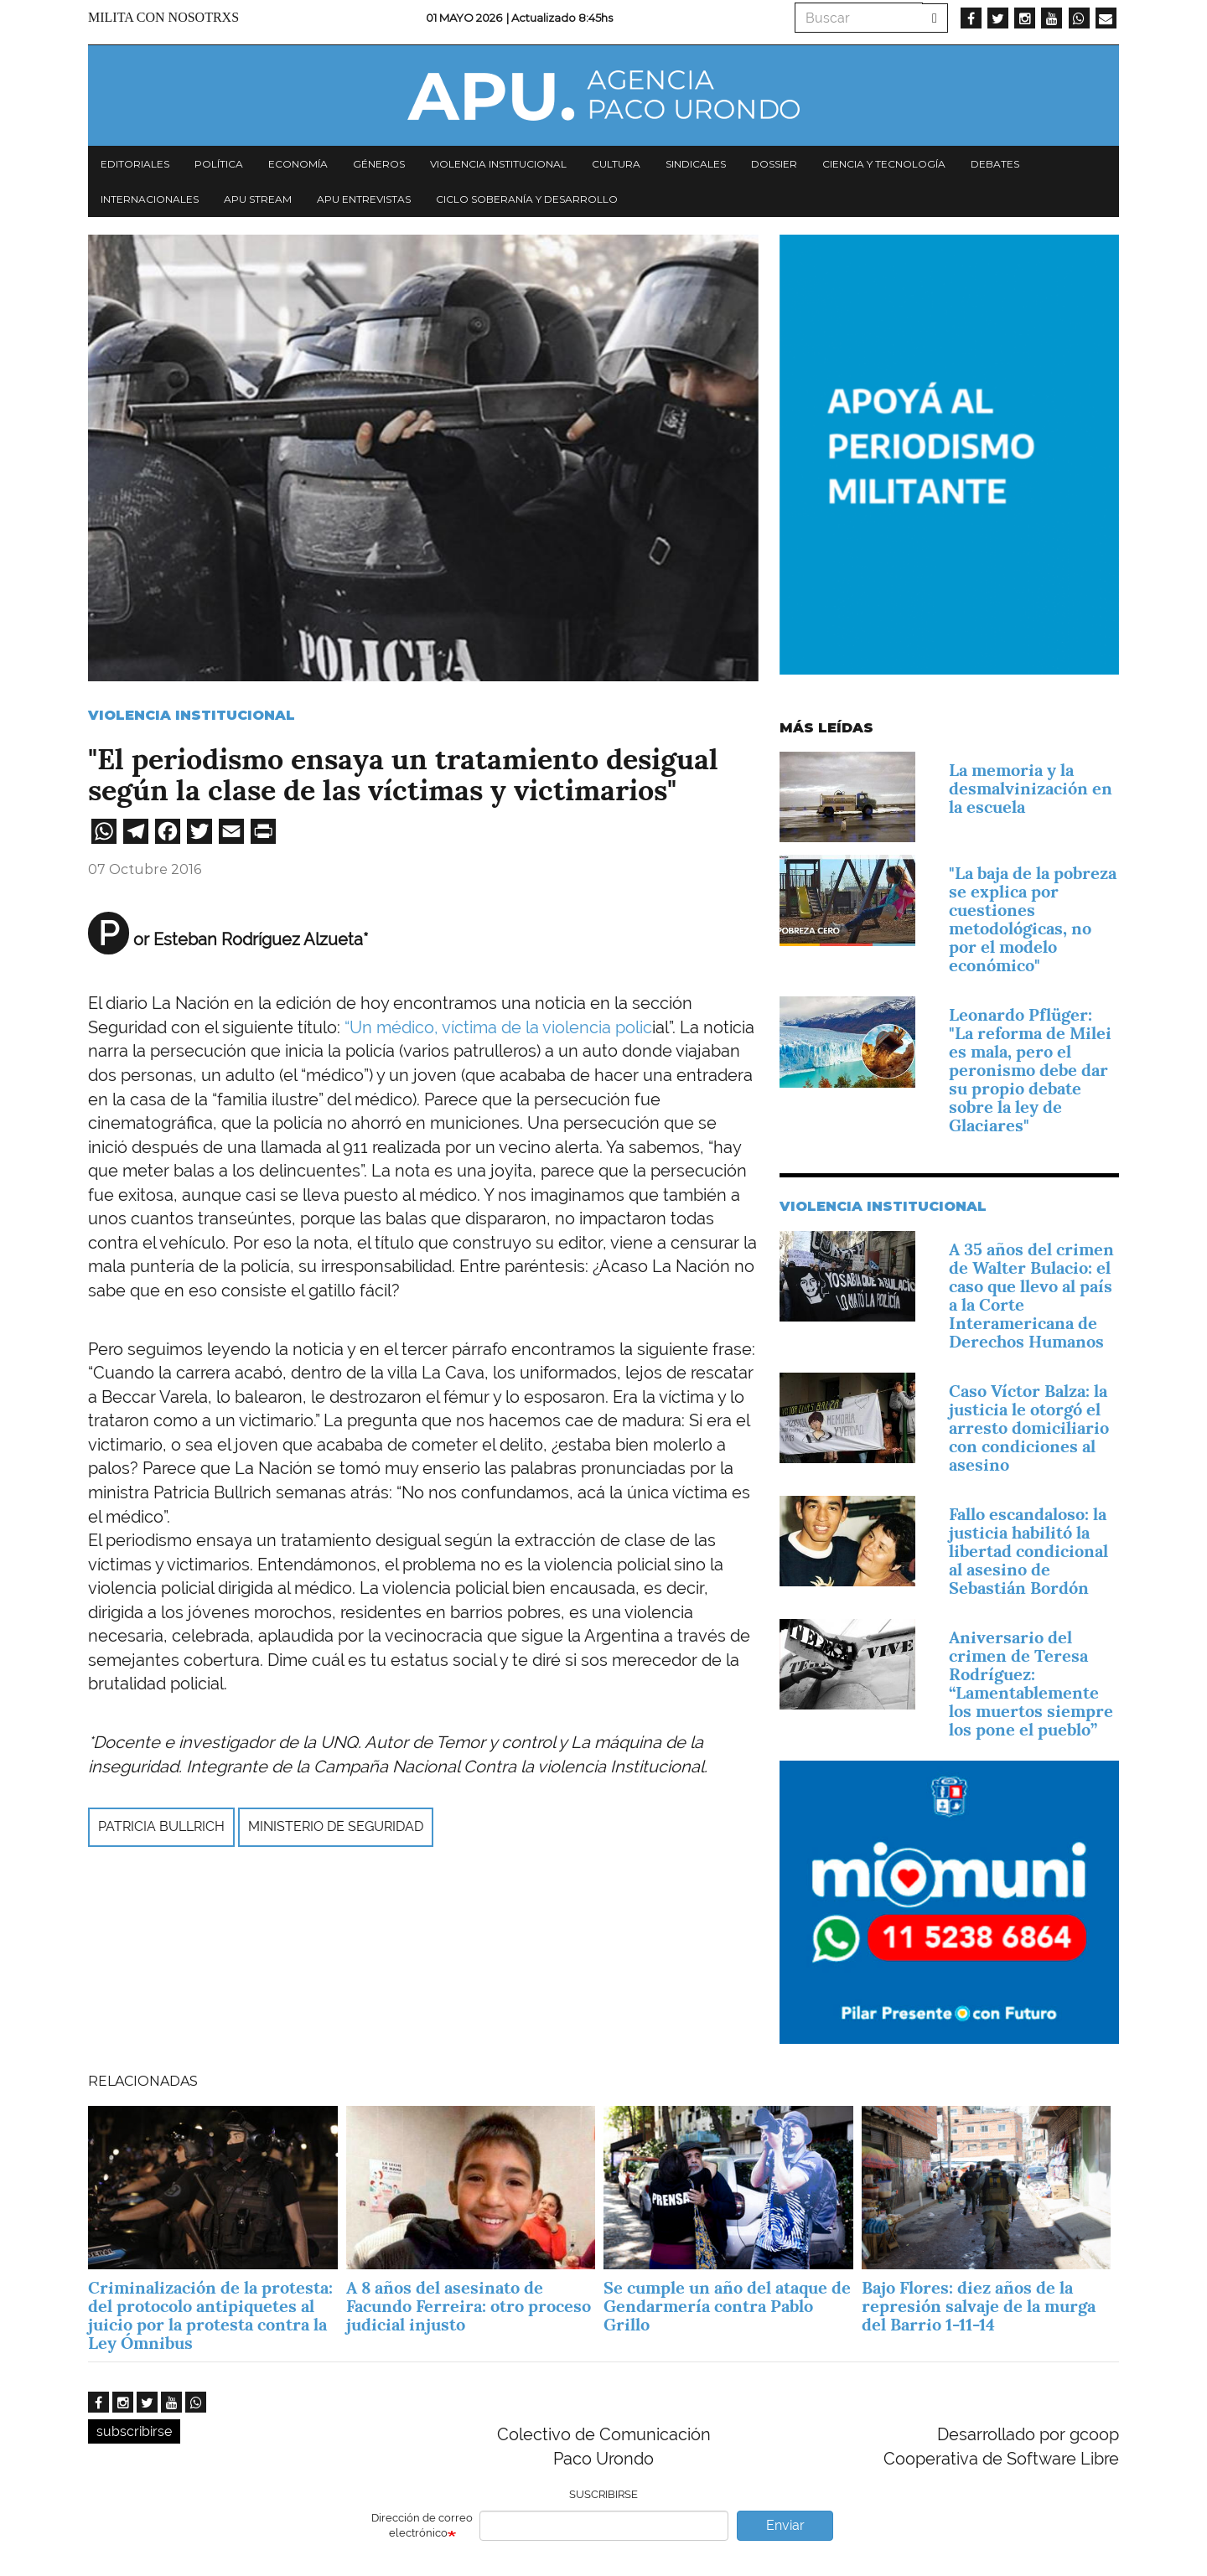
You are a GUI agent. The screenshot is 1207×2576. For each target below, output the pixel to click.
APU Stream (258, 199)
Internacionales (150, 199)
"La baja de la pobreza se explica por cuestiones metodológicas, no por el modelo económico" (1032, 919)
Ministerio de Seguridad (335, 1826)
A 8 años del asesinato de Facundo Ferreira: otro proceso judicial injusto (468, 2306)
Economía (298, 164)
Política (218, 164)
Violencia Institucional (191, 715)
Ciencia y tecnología (883, 164)
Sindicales (696, 164)
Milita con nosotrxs (163, 17)
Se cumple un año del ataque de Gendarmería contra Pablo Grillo (727, 2306)
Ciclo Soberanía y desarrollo (527, 199)
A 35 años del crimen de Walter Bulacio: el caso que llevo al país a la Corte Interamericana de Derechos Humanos (1031, 1296)
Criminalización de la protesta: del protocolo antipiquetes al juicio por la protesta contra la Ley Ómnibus (210, 2315)
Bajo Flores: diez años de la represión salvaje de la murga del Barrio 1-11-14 (979, 2306)
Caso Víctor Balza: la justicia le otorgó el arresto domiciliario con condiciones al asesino (1029, 1428)
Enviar (785, 2525)
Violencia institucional (498, 164)
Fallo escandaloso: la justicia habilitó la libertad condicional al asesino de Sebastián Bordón (1028, 1551)
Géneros (379, 164)
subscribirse (134, 2431)
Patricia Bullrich (161, 1826)
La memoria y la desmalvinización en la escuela (1030, 788)
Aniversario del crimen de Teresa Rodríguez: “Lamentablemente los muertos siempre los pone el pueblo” (1031, 1684)
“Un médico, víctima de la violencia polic (496, 1027)
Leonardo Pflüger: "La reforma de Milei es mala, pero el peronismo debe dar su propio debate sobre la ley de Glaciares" (1030, 1070)
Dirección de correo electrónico (422, 2525)
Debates (995, 164)
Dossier (774, 164)
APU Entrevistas (364, 199)
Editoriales (135, 164)
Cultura (616, 164)
